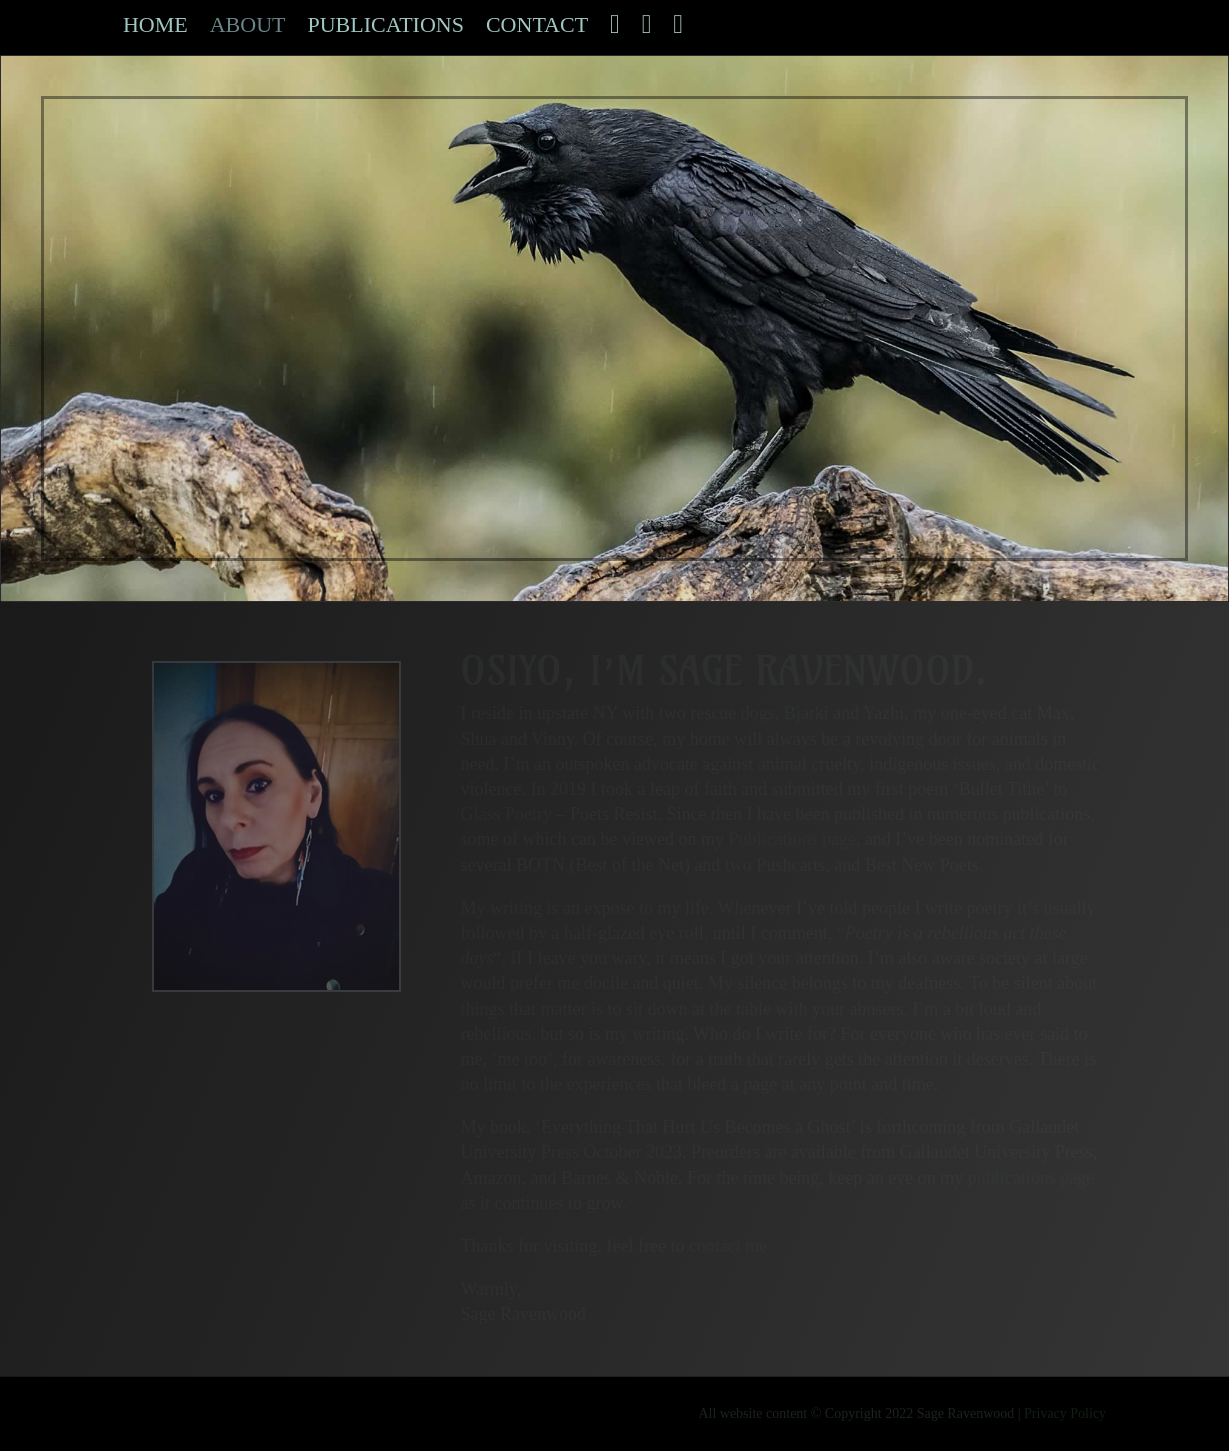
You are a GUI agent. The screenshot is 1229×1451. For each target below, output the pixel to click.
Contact (537, 27)
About (248, 27)
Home (155, 27)
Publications (385, 27)
